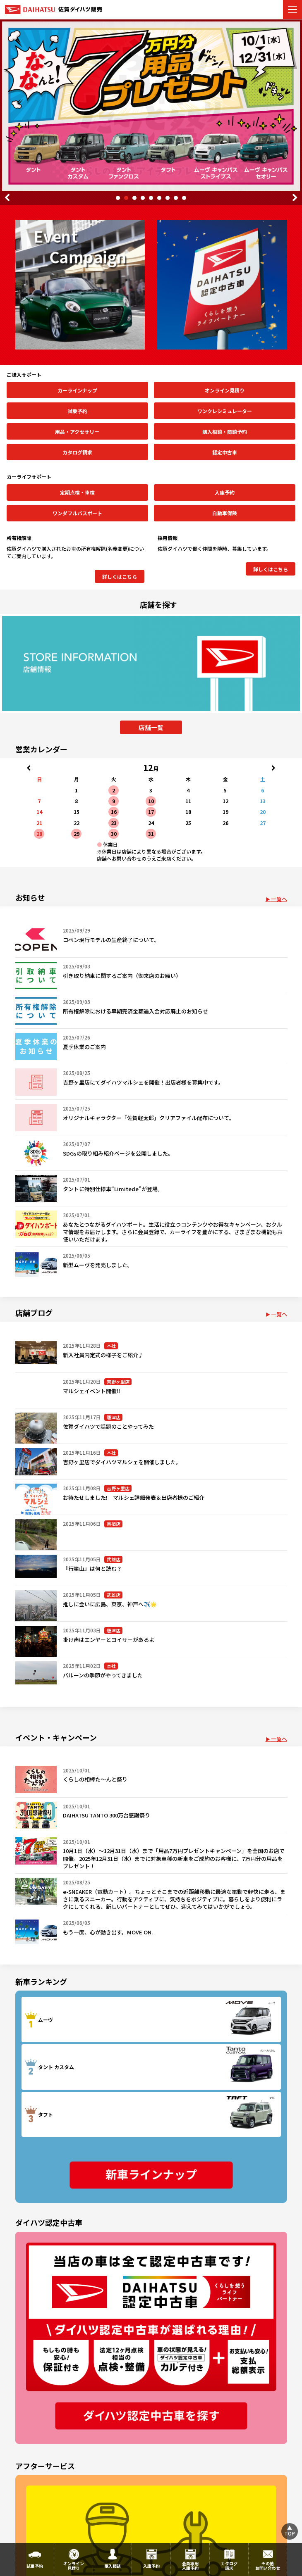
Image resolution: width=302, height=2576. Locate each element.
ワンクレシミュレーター (224, 410)
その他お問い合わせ (267, 2565)
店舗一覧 (151, 727)
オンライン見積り (224, 390)
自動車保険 (224, 512)
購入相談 (112, 2566)
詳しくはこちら (119, 576)
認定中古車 (224, 452)
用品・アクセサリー (77, 431)
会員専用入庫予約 (190, 2565)
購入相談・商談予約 (224, 431)
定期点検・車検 (77, 492)
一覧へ (279, 899)
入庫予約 (225, 492)
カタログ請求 (77, 452)
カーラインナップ (77, 390)
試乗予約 (77, 410)
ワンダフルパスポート (77, 512)
